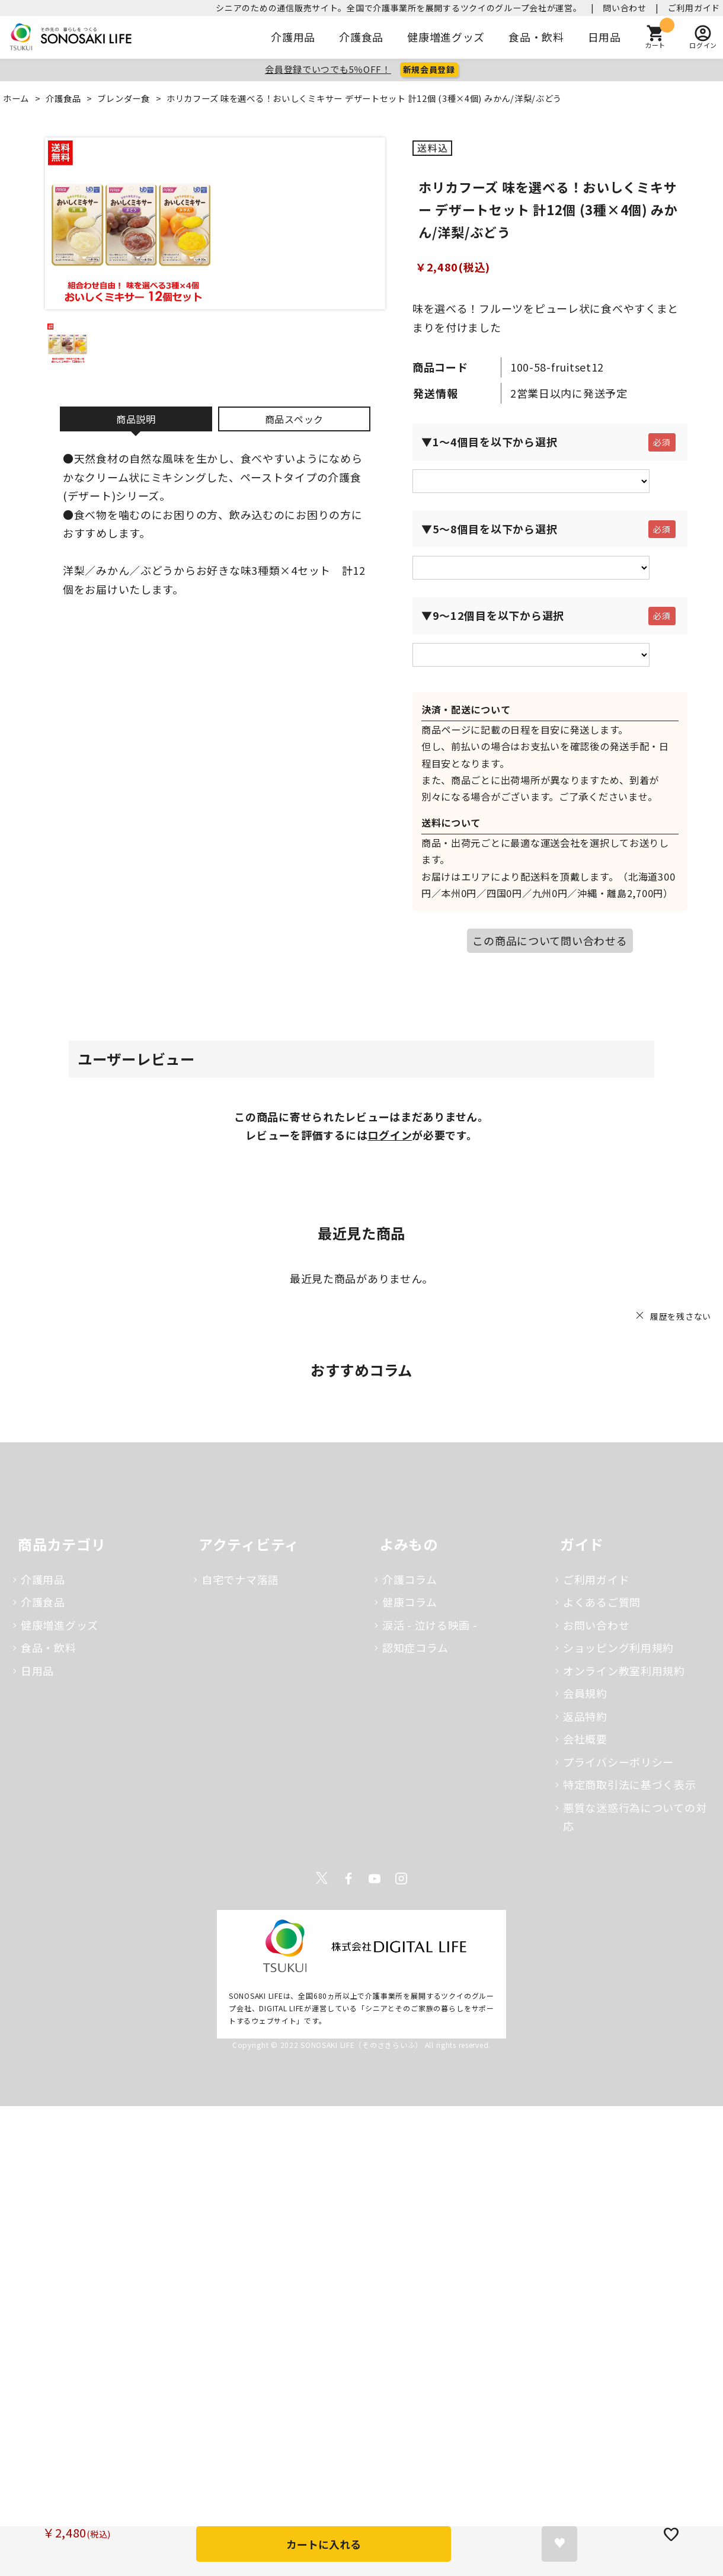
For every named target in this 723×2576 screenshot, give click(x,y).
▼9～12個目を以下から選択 (492, 615)
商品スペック (294, 419)
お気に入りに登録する (559, 2544)
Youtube (374, 1878)
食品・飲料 (536, 36)
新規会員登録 (429, 69)
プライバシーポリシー (618, 1761)
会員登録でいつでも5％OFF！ (328, 69)
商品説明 (136, 419)
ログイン (389, 1135)
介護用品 (293, 36)
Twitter (322, 1878)
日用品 (604, 36)
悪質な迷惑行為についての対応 (634, 1817)
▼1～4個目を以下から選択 (489, 441)
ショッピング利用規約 (618, 1647)
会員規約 (585, 1693)
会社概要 (585, 1738)
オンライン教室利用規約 (624, 1670)
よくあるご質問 (602, 1601)
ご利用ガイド (694, 8)
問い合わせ (625, 8)
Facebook (348, 1878)
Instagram (401, 1878)
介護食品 (361, 36)
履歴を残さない (680, 1316)
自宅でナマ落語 (240, 1579)
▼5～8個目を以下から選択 (489, 528)
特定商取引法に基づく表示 (629, 1784)
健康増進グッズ (446, 36)
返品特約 (585, 1716)
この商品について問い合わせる (549, 940)
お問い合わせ (596, 1625)
